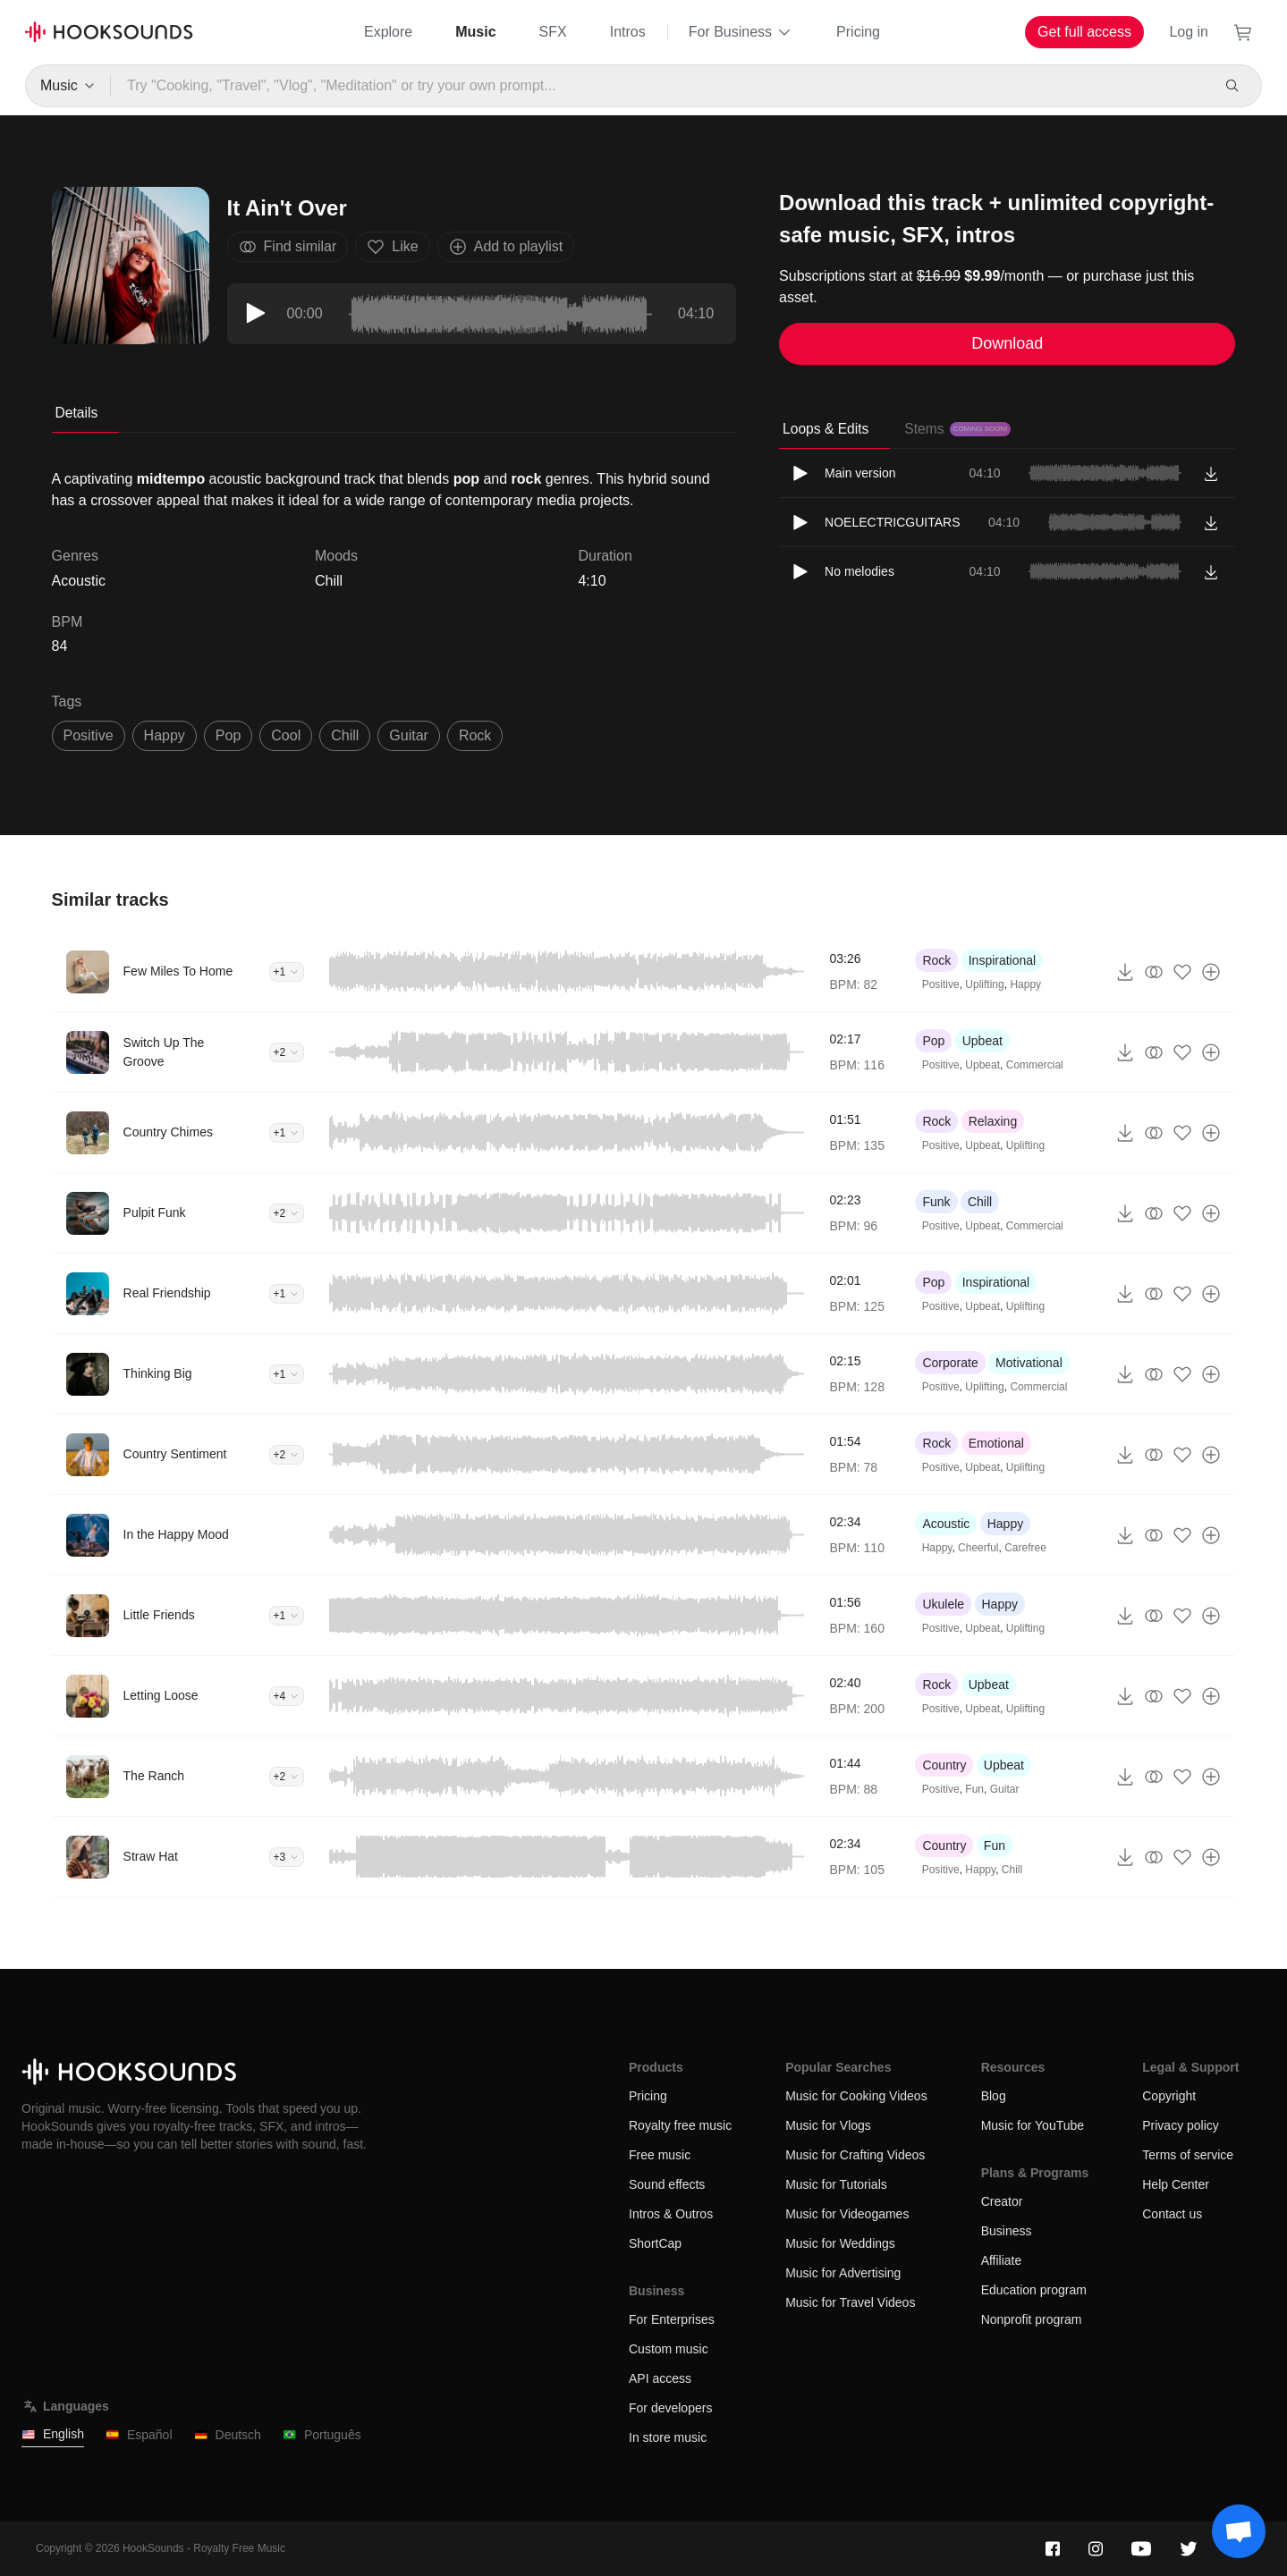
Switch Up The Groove (164, 1051)
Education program (1034, 2290)
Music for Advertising (843, 2273)
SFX (553, 31)
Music (475, 31)
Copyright (1169, 2096)
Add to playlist (506, 247)
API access (660, 2378)
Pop (933, 1041)
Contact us (1172, 2214)
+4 (287, 1696)
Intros (628, 31)
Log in (1188, 31)
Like (392, 247)
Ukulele (943, 1604)
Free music (659, 2155)
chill (345, 735)
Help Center (1175, 2184)
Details (76, 412)
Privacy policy (1180, 2125)
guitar (408, 735)
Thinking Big (157, 1373)
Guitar (1005, 1789)
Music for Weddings (840, 2243)
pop (228, 735)
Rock (936, 960)
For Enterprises (672, 2319)
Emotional (996, 1443)
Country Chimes (168, 1132)
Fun (974, 1789)
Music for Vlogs (828, 2125)
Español (139, 2435)
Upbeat (982, 1041)
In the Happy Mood (176, 1534)
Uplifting (984, 984)
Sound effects (667, 2184)
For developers (670, 2408)
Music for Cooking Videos (856, 2096)
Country (944, 1765)
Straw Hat (150, 1856)
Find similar (288, 247)
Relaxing (993, 1121)
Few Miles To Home (178, 971)
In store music (668, 2437)
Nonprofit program (1031, 2319)
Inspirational (1003, 960)
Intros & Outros (671, 2214)
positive (89, 735)
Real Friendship (167, 1293)
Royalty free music (680, 2125)
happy (164, 735)
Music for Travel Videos (850, 2302)
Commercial (1034, 1065)
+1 (287, 972)
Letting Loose (161, 1695)
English (52, 2434)
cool (286, 735)
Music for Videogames (847, 2214)
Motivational (1029, 1363)
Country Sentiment (175, 1454)
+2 (287, 1052)
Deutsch (227, 2435)
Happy (1025, 984)
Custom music (668, 2349)
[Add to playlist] (1211, 972)
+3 (287, 1857)
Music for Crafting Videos (855, 2155)
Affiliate (1001, 2260)
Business (1006, 2231)
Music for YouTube (1032, 2125)
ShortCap (655, 2243)
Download (1007, 343)
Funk (936, 1202)
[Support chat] (1239, 2531)
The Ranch (153, 1776)
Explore (388, 31)
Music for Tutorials (836, 2184)
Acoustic (945, 1523)
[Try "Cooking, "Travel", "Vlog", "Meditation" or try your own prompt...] (659, 85)
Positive (941, 984)
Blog (993, 2096)
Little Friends (159, 1615)
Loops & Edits (825, 428)
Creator (1002, 2201)
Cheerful (978, 1547)
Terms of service (1187, 2155)
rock (475, 735)
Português (322, 2435)
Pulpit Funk (154, 1212)
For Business (741, 32)
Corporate (950, 1363)
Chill (329, 580)
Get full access (1084, 31)
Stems (957, 428)
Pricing (858, 31)
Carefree (1025, 1547)
